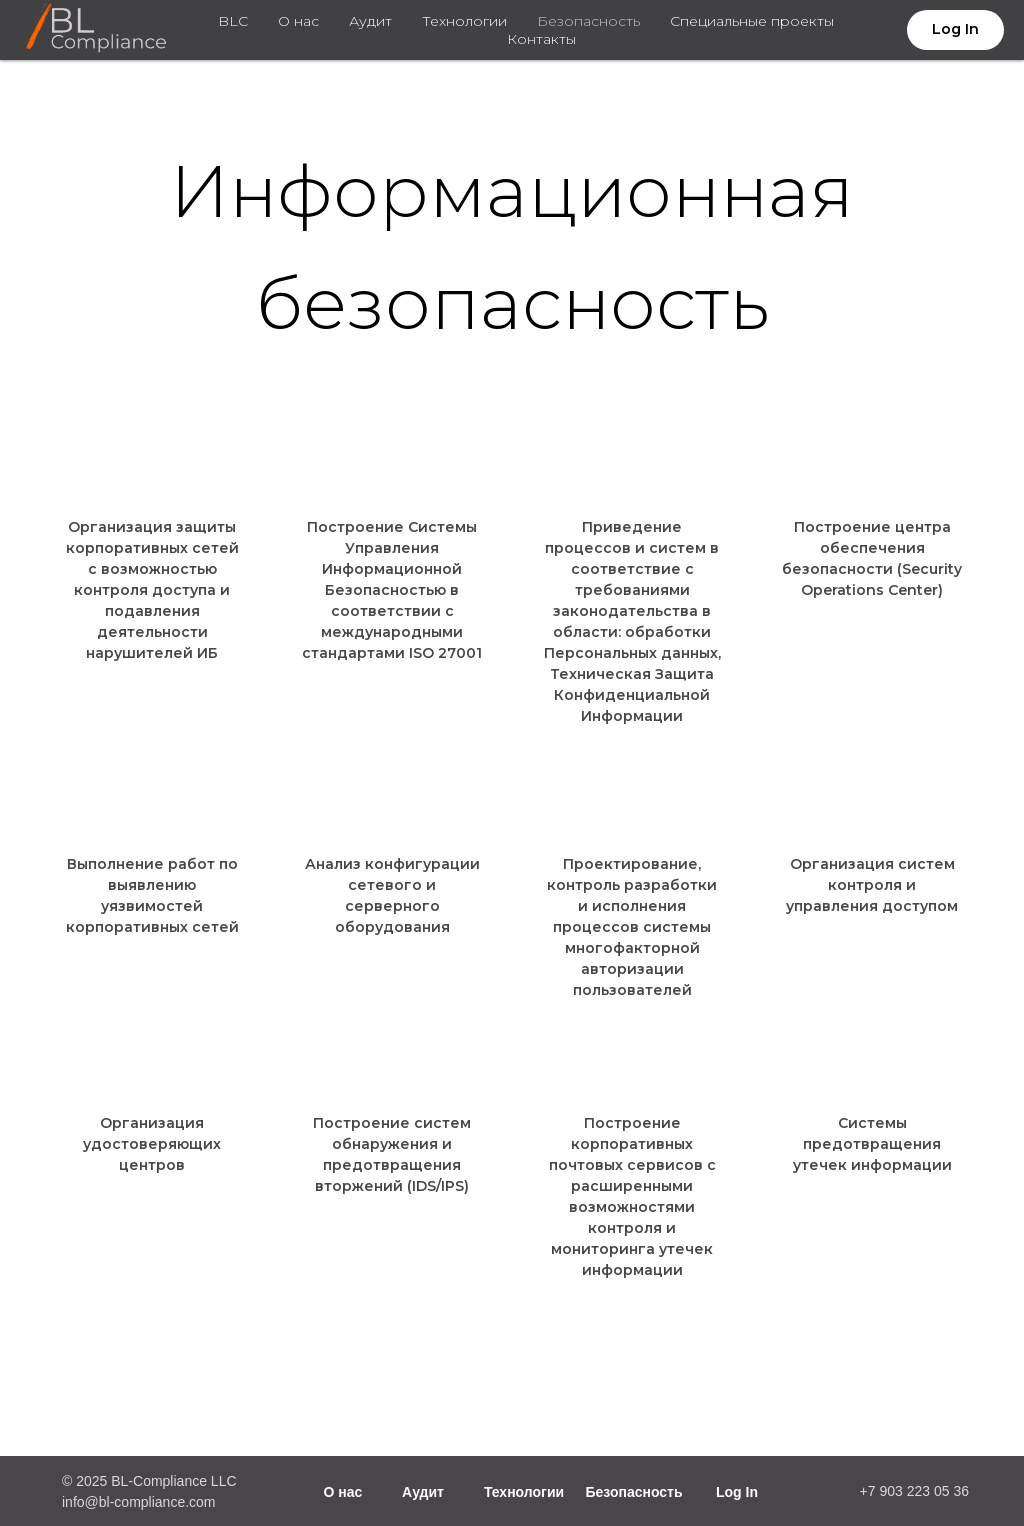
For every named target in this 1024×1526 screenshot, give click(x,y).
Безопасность (588, 21)
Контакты (541, 39)
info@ (80, 1502)
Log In (737, 1492)
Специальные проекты (752, 21)
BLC (233, 21)
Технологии (464, 21)
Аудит (370, 21)
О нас (298, 21)
